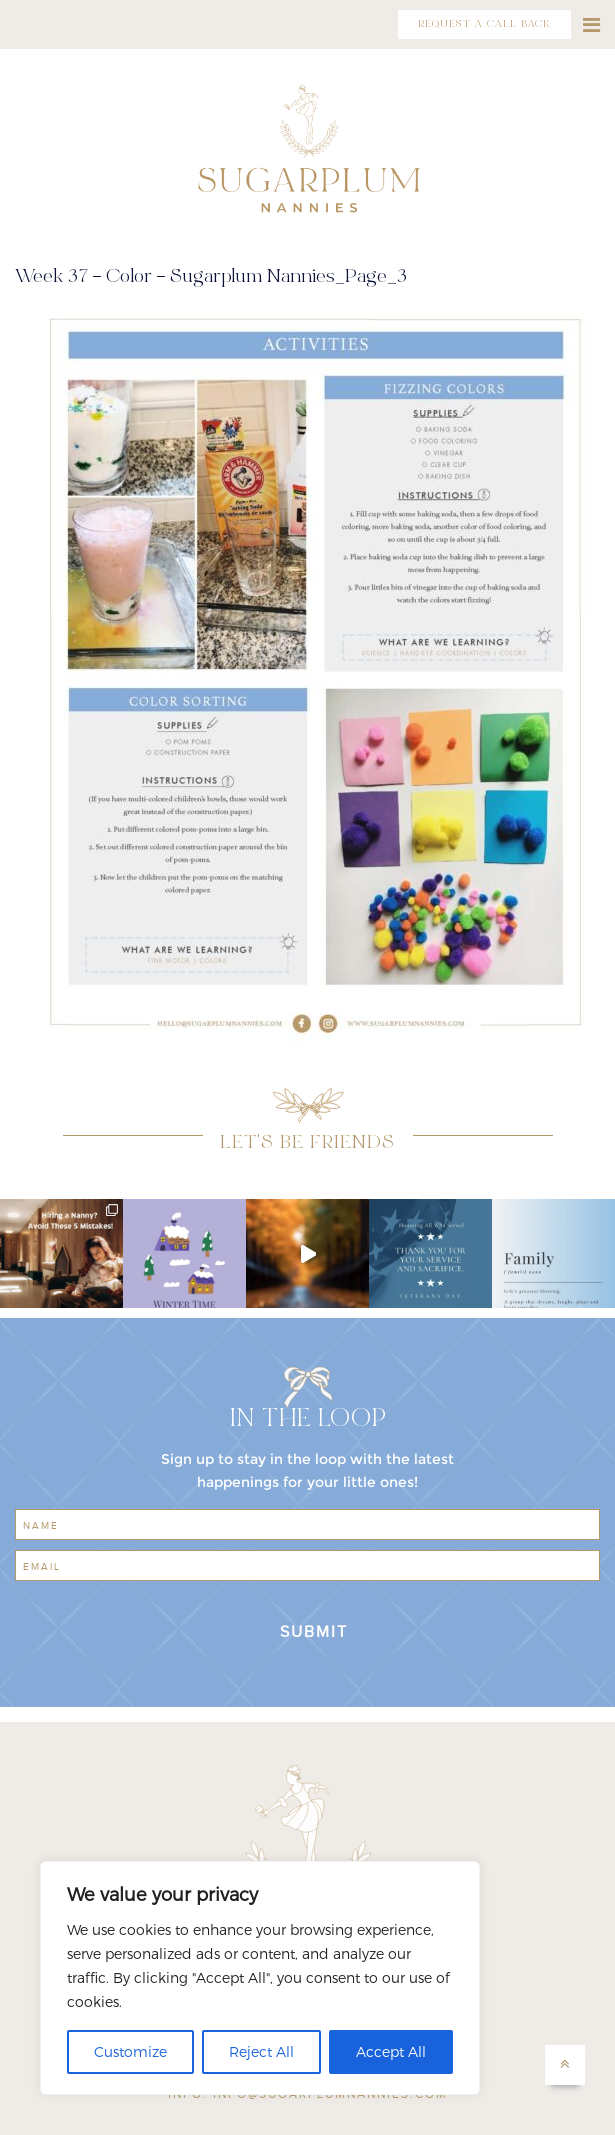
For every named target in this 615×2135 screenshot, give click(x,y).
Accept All (391, 2051)
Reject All (261, 2051)
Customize (130, 2051)
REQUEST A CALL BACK (484, 24)
